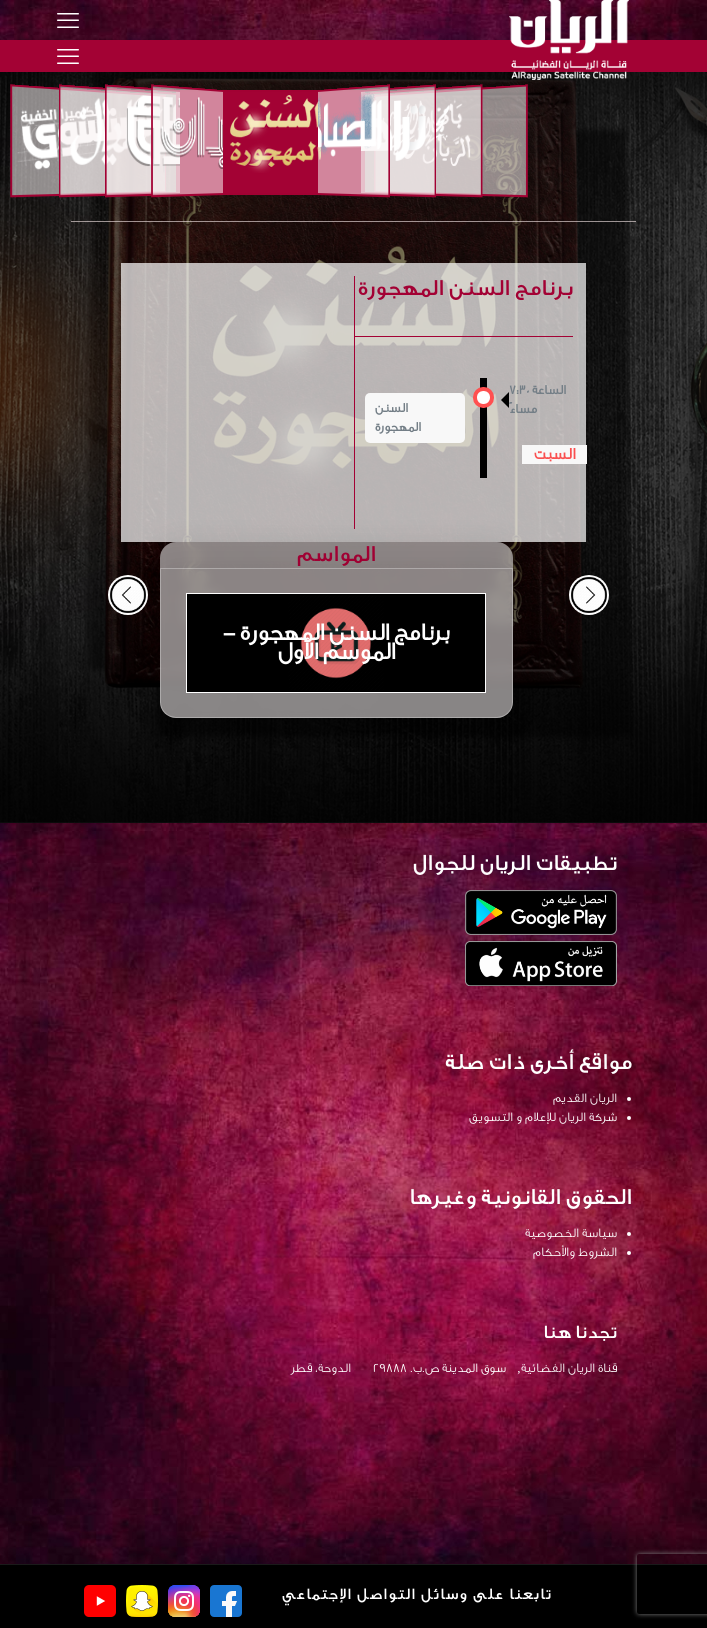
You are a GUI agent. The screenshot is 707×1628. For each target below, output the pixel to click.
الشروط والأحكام (575, 1252)
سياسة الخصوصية (571, 1233)
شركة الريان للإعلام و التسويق (543, 1117)
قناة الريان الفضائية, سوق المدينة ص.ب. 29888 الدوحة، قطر (453, 1368)
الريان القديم (585, 1098)
